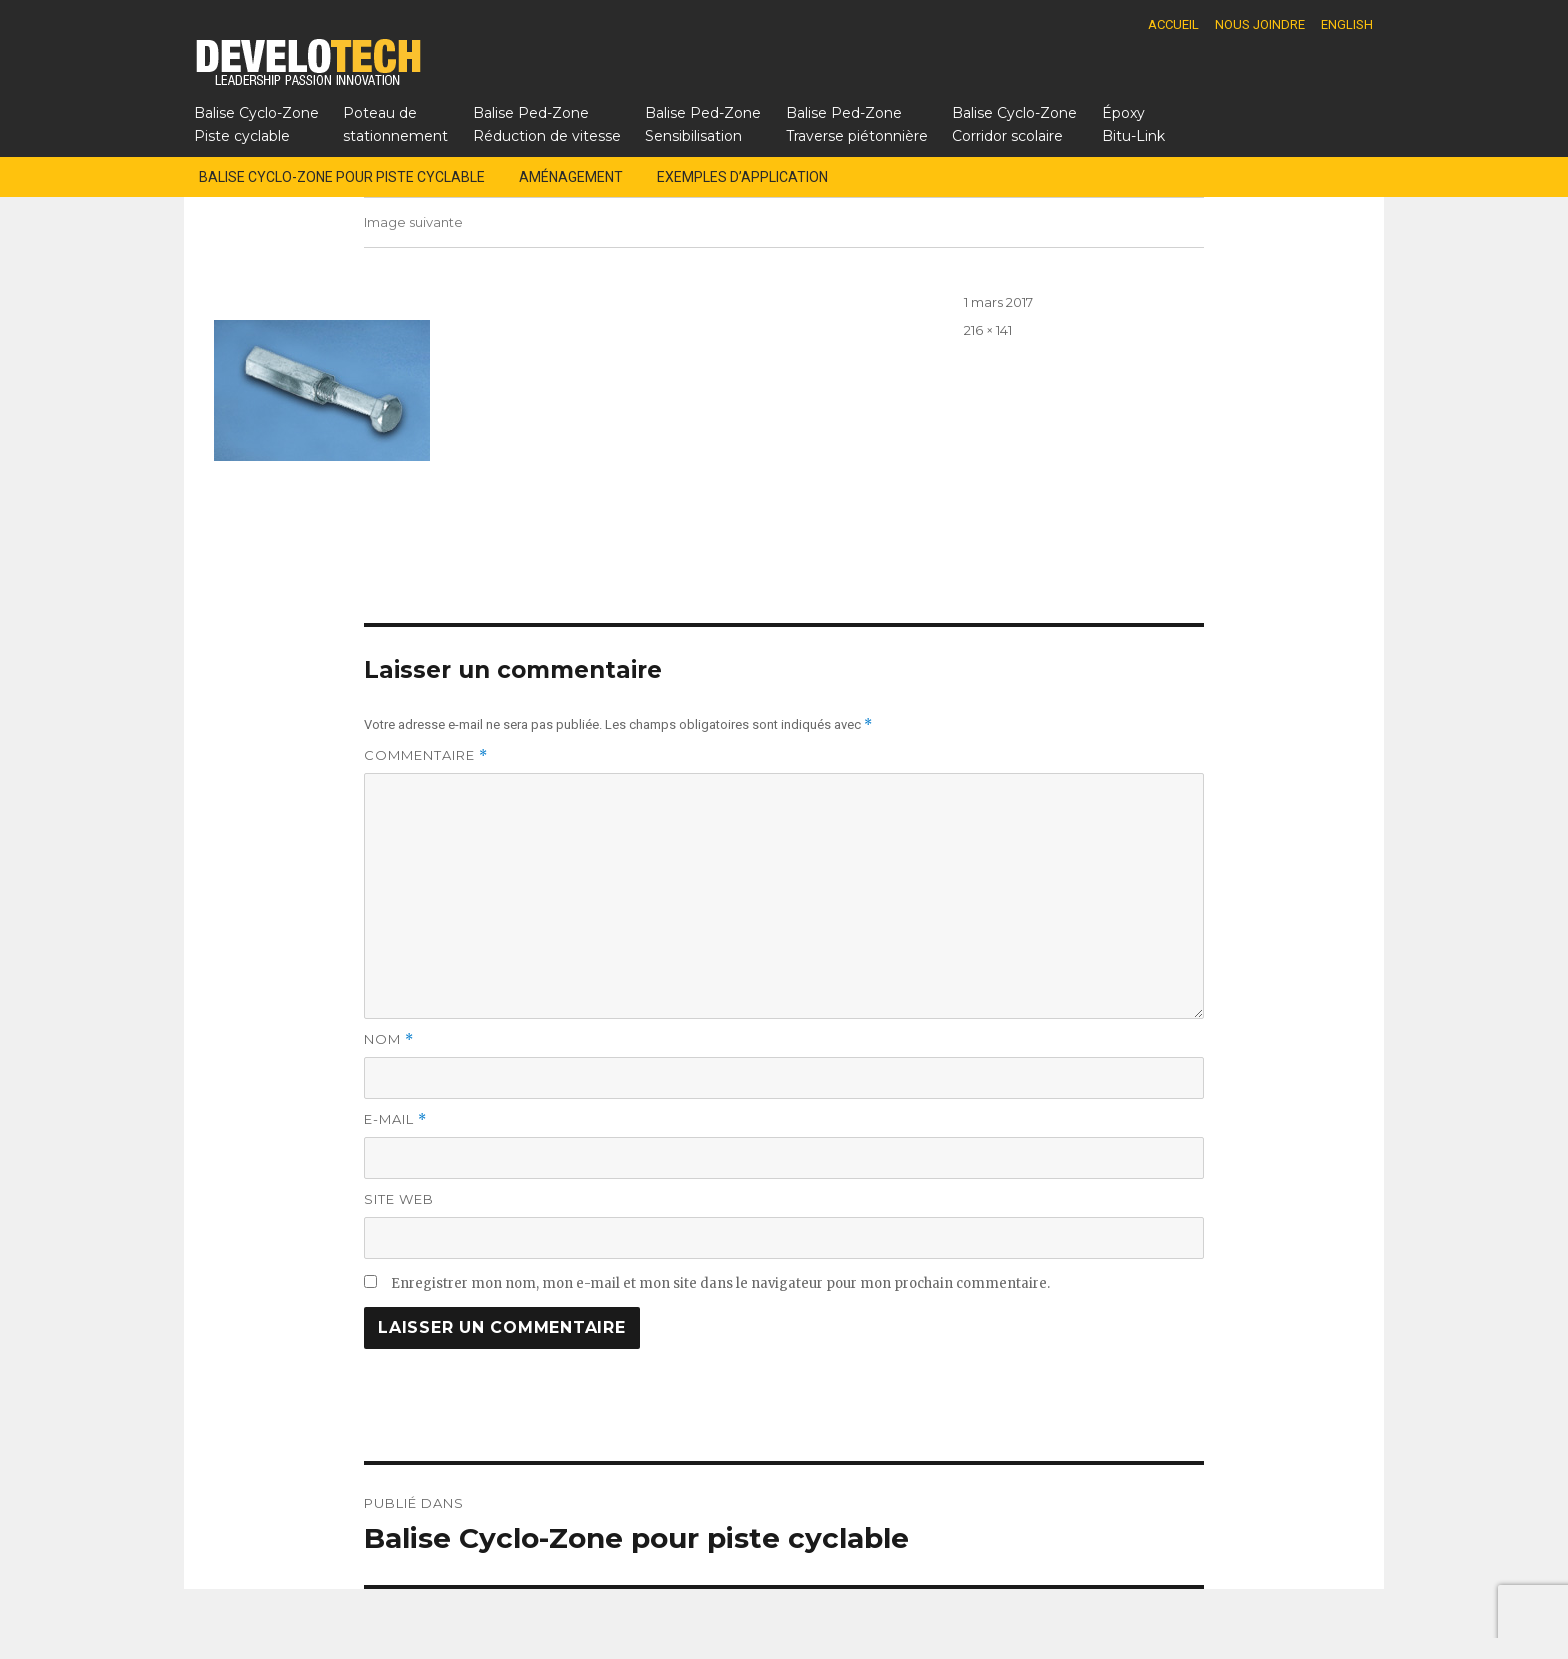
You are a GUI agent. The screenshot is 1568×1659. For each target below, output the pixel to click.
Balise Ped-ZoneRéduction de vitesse (547, 124)
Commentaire (426, 755)
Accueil (1173, 24)
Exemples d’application (742, 177)
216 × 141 (988, 330)
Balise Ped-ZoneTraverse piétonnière (857, 124)
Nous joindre (1260, 24)
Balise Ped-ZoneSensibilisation (703, 124)
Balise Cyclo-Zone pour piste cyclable (342, 177)
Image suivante (413, 222)
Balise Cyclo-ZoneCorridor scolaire (1014, 124)
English (1347, 24)
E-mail (395, 1119)
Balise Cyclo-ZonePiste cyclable (256, 124)
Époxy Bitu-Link (1133, 124)
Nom (389, 1039)
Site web (399, 1199)
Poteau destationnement (395, 124)
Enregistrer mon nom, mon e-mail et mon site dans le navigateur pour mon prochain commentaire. (720, 1283)
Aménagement (571, 177)
